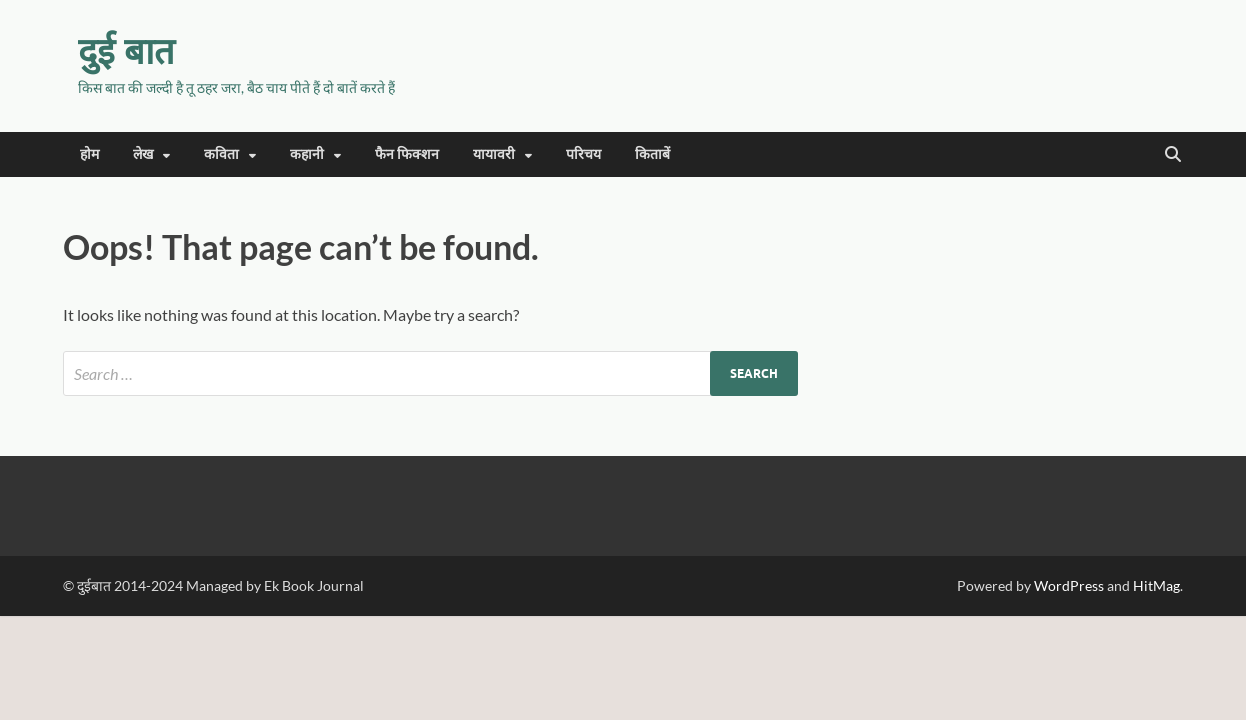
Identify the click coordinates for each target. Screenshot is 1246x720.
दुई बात (126, 50)
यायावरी (494, 154)
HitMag (1156, 585)
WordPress (1069, 585)
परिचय (583, 154)
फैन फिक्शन (407, 154)
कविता (221, 154)
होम (89, 154)
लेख (143, 154)
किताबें (652, 154)
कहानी (307, 154)
